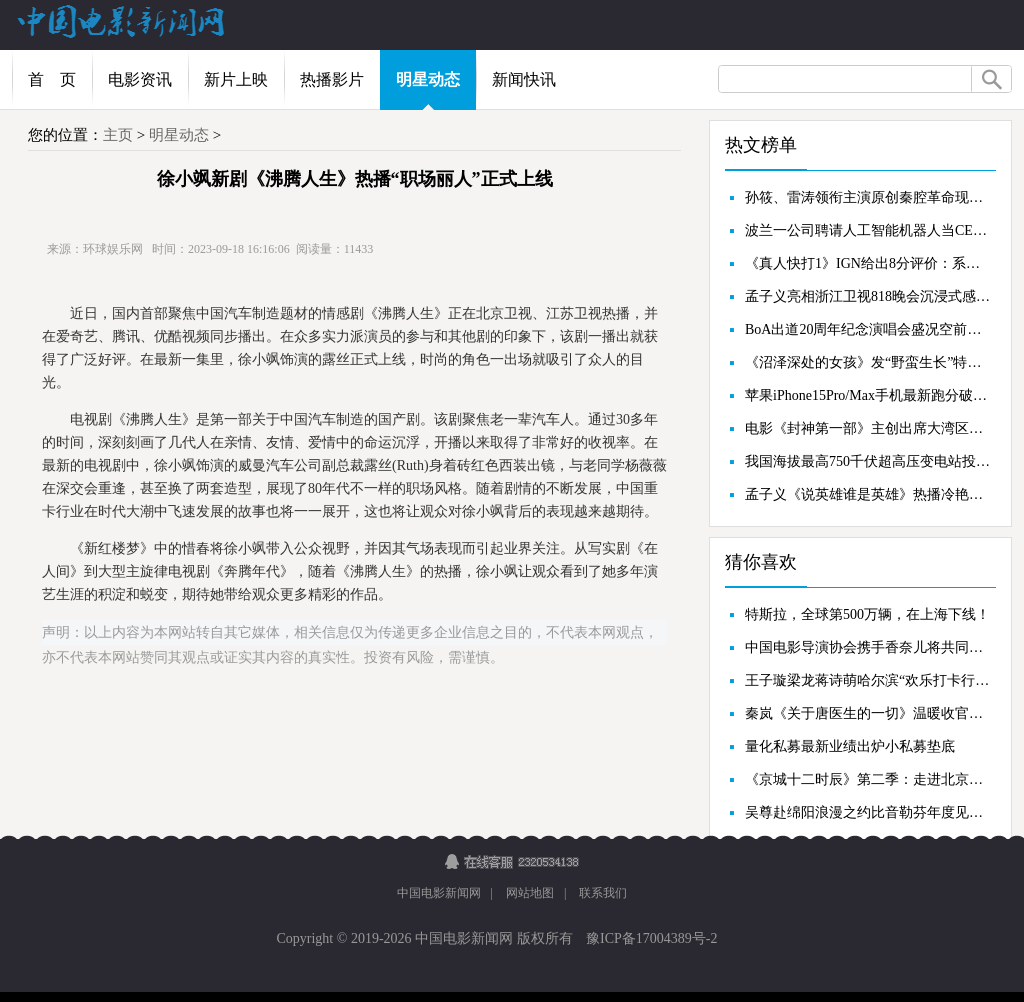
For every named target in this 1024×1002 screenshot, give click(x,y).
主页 (118, 135)
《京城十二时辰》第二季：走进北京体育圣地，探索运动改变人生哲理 (868, 779)
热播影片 (332, 79)
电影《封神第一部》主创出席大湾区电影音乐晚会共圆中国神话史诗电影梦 (868, 428)
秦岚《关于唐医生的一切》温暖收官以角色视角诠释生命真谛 (868, 713)
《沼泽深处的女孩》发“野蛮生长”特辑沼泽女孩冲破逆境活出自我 (868, 362)
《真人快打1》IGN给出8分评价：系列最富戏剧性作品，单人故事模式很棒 (868, 263)
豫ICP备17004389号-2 (650, 938)
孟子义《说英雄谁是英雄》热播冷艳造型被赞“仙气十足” (868, 494)
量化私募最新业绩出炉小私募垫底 (850, 746)
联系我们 (603, 893)
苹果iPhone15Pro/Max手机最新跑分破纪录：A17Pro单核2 (868, 395)
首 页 (52, 79)
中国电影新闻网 (439, 893)
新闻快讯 (524, 79)
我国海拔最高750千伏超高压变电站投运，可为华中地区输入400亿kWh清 (868, 461)
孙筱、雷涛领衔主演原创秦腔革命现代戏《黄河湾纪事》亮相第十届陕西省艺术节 (868, 197)
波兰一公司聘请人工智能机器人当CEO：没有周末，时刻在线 (868, 230)
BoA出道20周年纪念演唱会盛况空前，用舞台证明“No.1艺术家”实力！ (868, 329)
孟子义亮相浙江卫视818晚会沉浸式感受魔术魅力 (868, 296)
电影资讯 (140, 79)
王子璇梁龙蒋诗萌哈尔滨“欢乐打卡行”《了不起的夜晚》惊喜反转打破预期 (868, 680)
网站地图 (530, 893)
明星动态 (428, 79)
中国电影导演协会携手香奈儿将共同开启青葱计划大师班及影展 (868, 647)
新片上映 (236, 79)
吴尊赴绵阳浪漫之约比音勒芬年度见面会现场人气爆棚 (868, 812)
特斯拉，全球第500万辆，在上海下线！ (867, 614)
